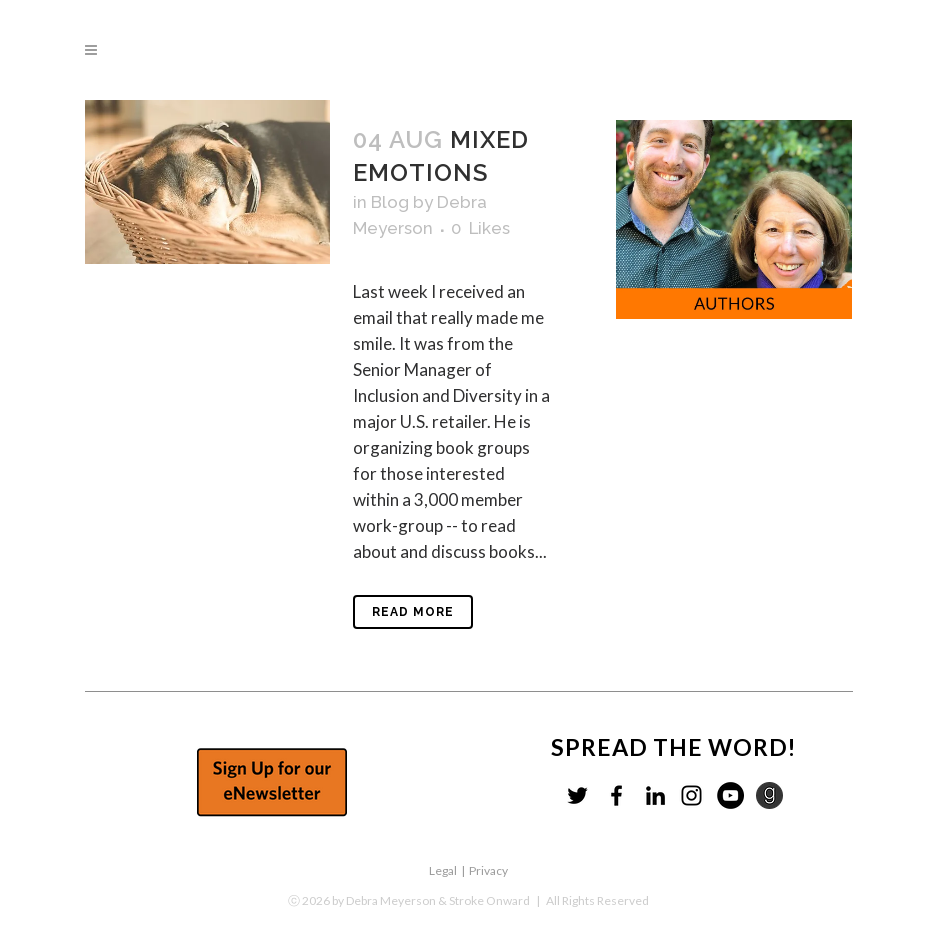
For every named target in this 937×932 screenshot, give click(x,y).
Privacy (488, 870)
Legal (443, 870)
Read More (413, 612)
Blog (390, 202)
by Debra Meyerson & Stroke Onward (431, 900)
